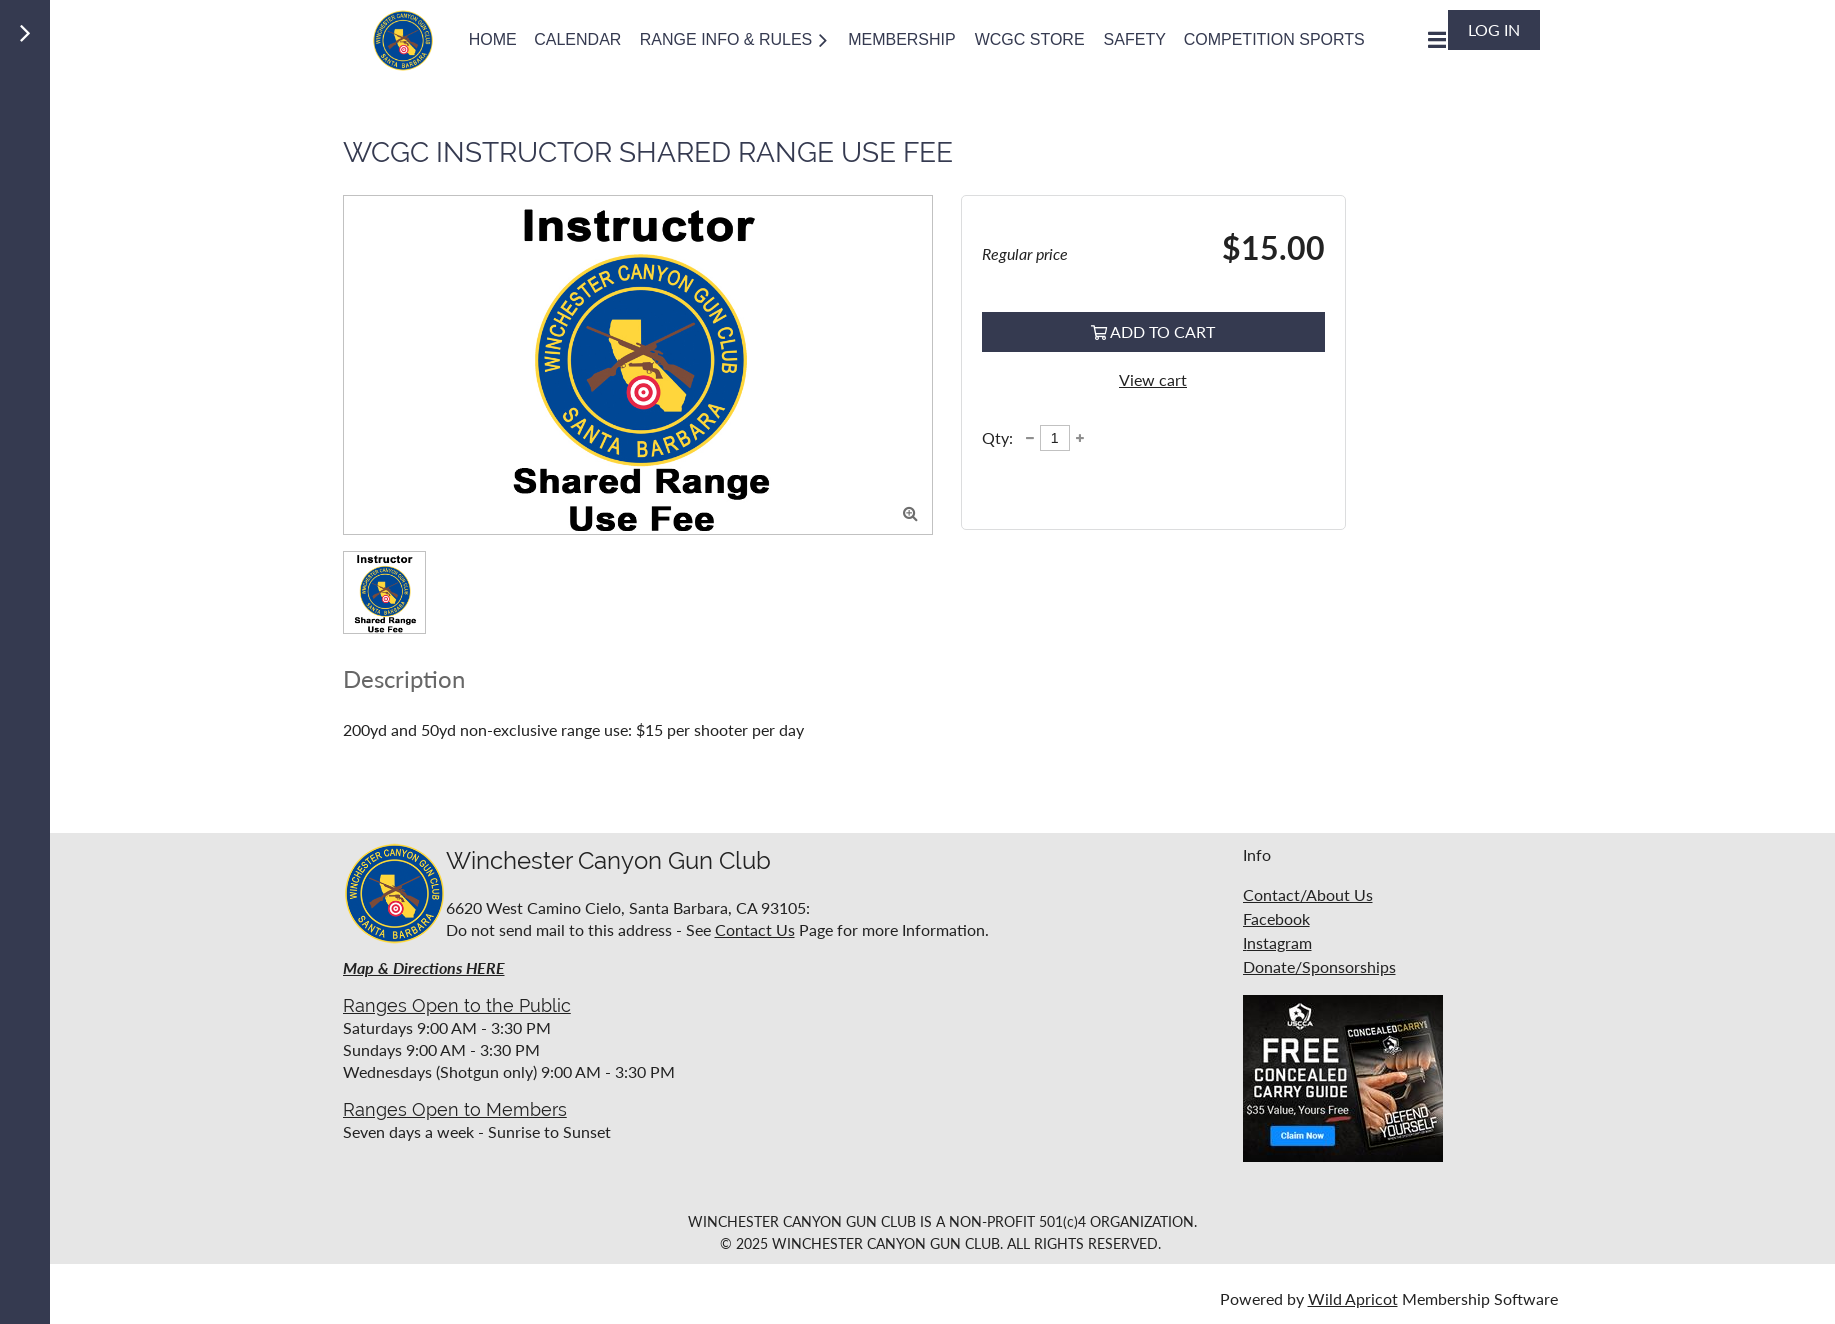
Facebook (1276, 918)
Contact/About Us (1308, 894)
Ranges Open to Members (455, 1109)
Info (1257, 854)
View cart (1153, 379)
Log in (1494, 29)
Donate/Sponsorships (1319, 966)
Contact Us (755, 929)
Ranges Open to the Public (457, 1005)
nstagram (1279, 942)
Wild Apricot (1353, 1298)
